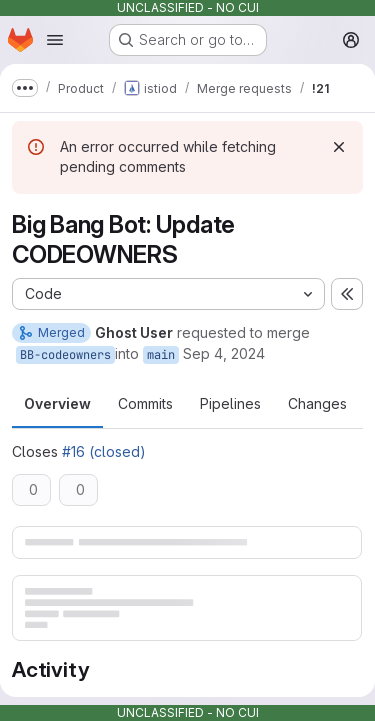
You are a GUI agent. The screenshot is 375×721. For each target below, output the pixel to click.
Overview (57, 403)
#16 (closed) (104, 451)
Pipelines (230, 403)
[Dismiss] (339, 147)
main (161, 355)
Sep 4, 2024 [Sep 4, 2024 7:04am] (224, 353)
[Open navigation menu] (55, 40)
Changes (317, 403)
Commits (145, 403)
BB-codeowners (65, 355)
